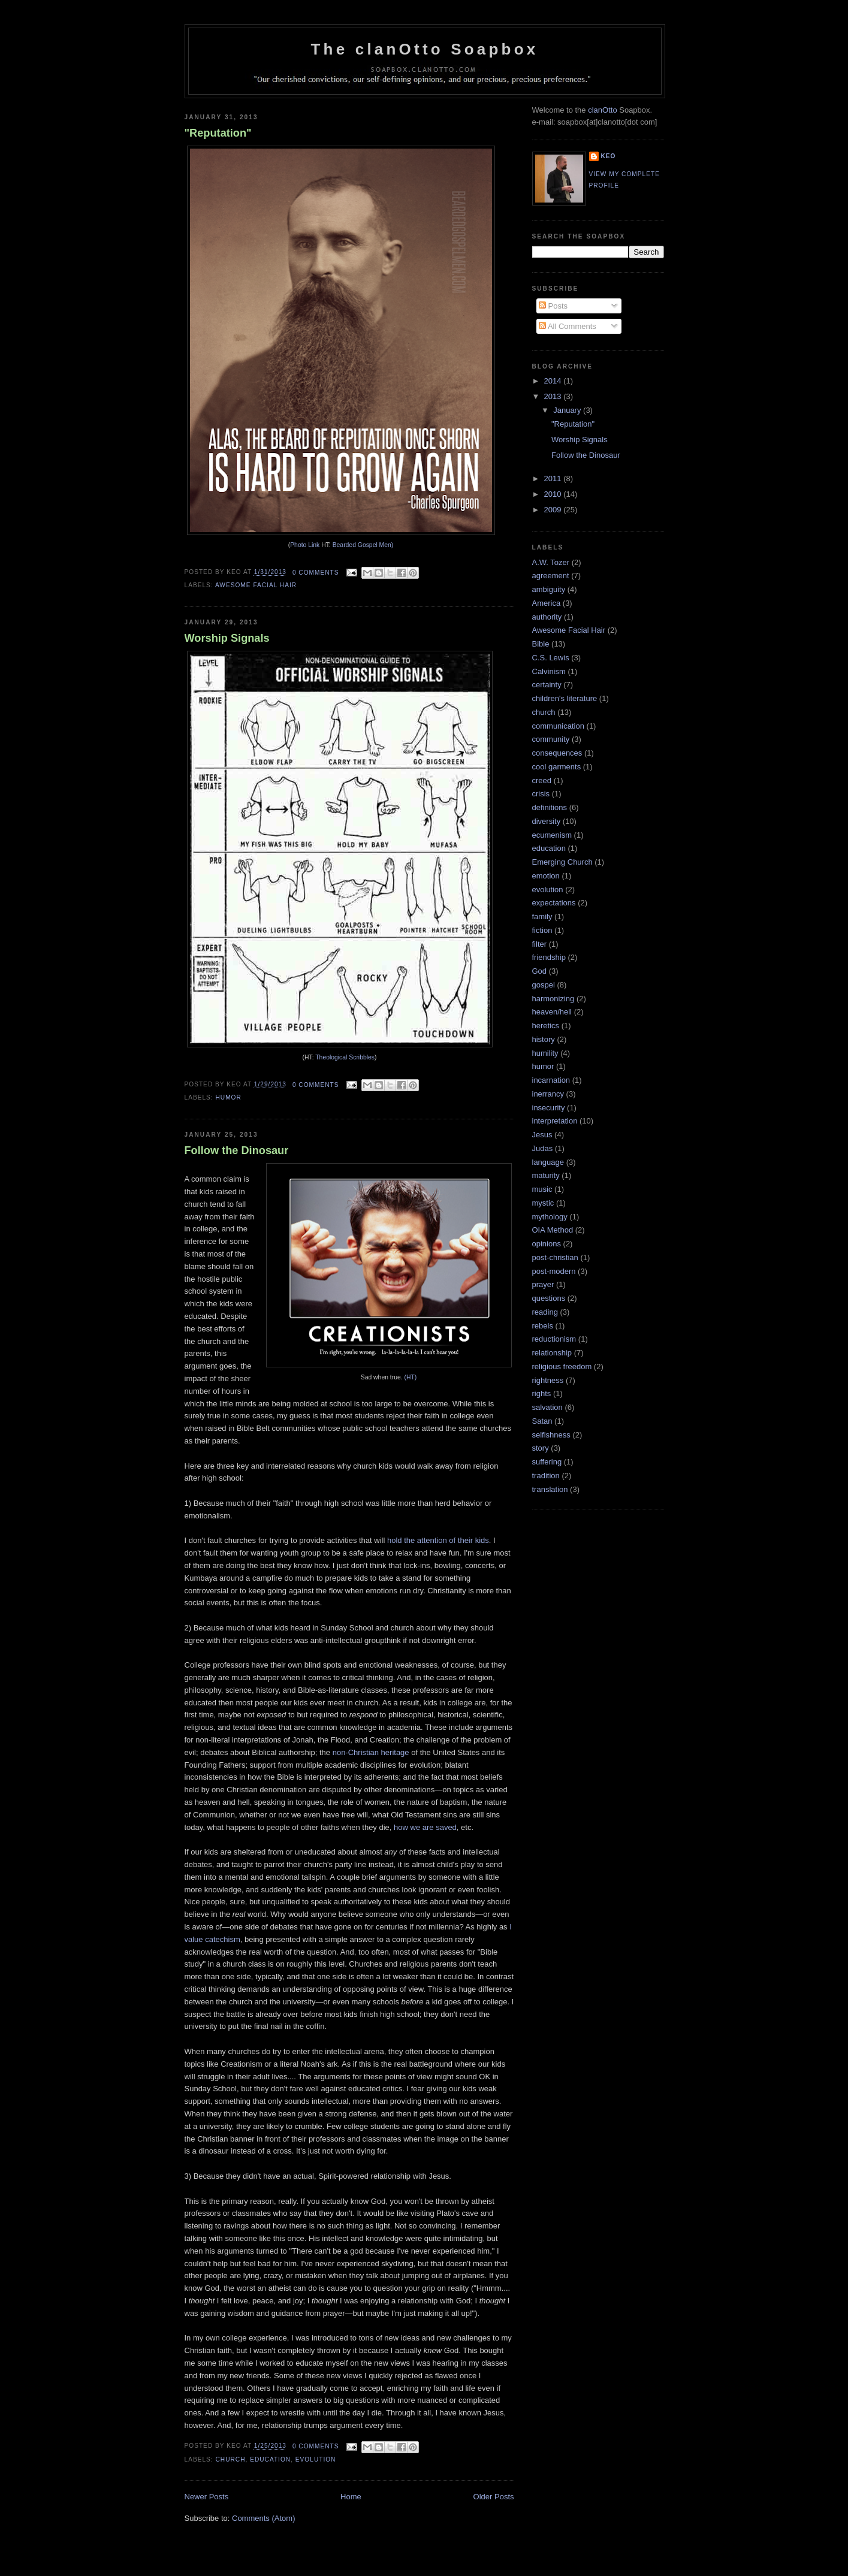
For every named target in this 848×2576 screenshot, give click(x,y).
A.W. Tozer (551, 562)
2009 (554, 509)
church (231, 2459)
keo (608, 156)
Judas (542, 1148)
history (543, 1039)
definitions (550, 807)
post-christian (555, 1257)
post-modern (554, 1271)
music (542, 1189)
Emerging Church (562, 861)
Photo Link (304, 545)
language (548, 1162)
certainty (547, 684)
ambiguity (549, 589)
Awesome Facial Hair (256, 585)
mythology (550, 1216)
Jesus (542, 1134)
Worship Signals (227, 638)
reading (545, 1311)
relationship (552, 1352)
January (568, 410)
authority (547, 616)
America (546, 603)
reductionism (554, 1338)
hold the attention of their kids (438, 1540)
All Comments (567, 326)
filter (539, 944)
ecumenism (552, 835)
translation (550, 1489)
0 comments (315, 572)
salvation (547, 1407)
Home (350, 2496)
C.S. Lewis (550, 657)
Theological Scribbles (345, 1057)
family (542, 916)
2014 (554, 380)
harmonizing (553, 998)
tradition (546, 1475)
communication (558, 725)
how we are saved (425, 1827)
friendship (549, 957)
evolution (315, 2459)
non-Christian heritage (371, 1752)
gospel (543, 984)
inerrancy (548, 1093)
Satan (542, 1421)
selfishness (551, 1434)
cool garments (556, 766)
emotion (546, 875)
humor (229, 1097)
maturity (546, 1175)
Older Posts (493, 2496)
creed (542, 780)
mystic (543, 1202)
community (551, 739)
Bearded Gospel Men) (363, 545)
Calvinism (549, 671)
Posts (553, 305)
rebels (542, 1325)
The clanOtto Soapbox (425, 49)
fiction (542, 930)
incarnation (551, 1080)
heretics (546, 1025)
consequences (557, 752)
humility (545, 1053)
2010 (554, 494)
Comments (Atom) (263, 2518)
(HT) (411, 1377)
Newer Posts (207, 2496)
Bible (541, 643)
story (540, 1447)
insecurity (548, 1107)
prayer (543, 1284)
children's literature (564, 698)
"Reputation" (218, 133)
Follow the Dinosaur (237, 1150)
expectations (554, 902)
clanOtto (602, 109)
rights (541, 1393)
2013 (554, 396)
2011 (554, 478)
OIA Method (553, 1229)
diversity (546, 821)
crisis (541, 793)
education (270, 2459)
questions (549, 1298)
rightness (548, 1380)
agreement (550, 575)
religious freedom (562, 1366)
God (539, 971)
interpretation (555, 1120)
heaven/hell (552, 1011)
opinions (546, 1243)
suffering (547, 1461)
